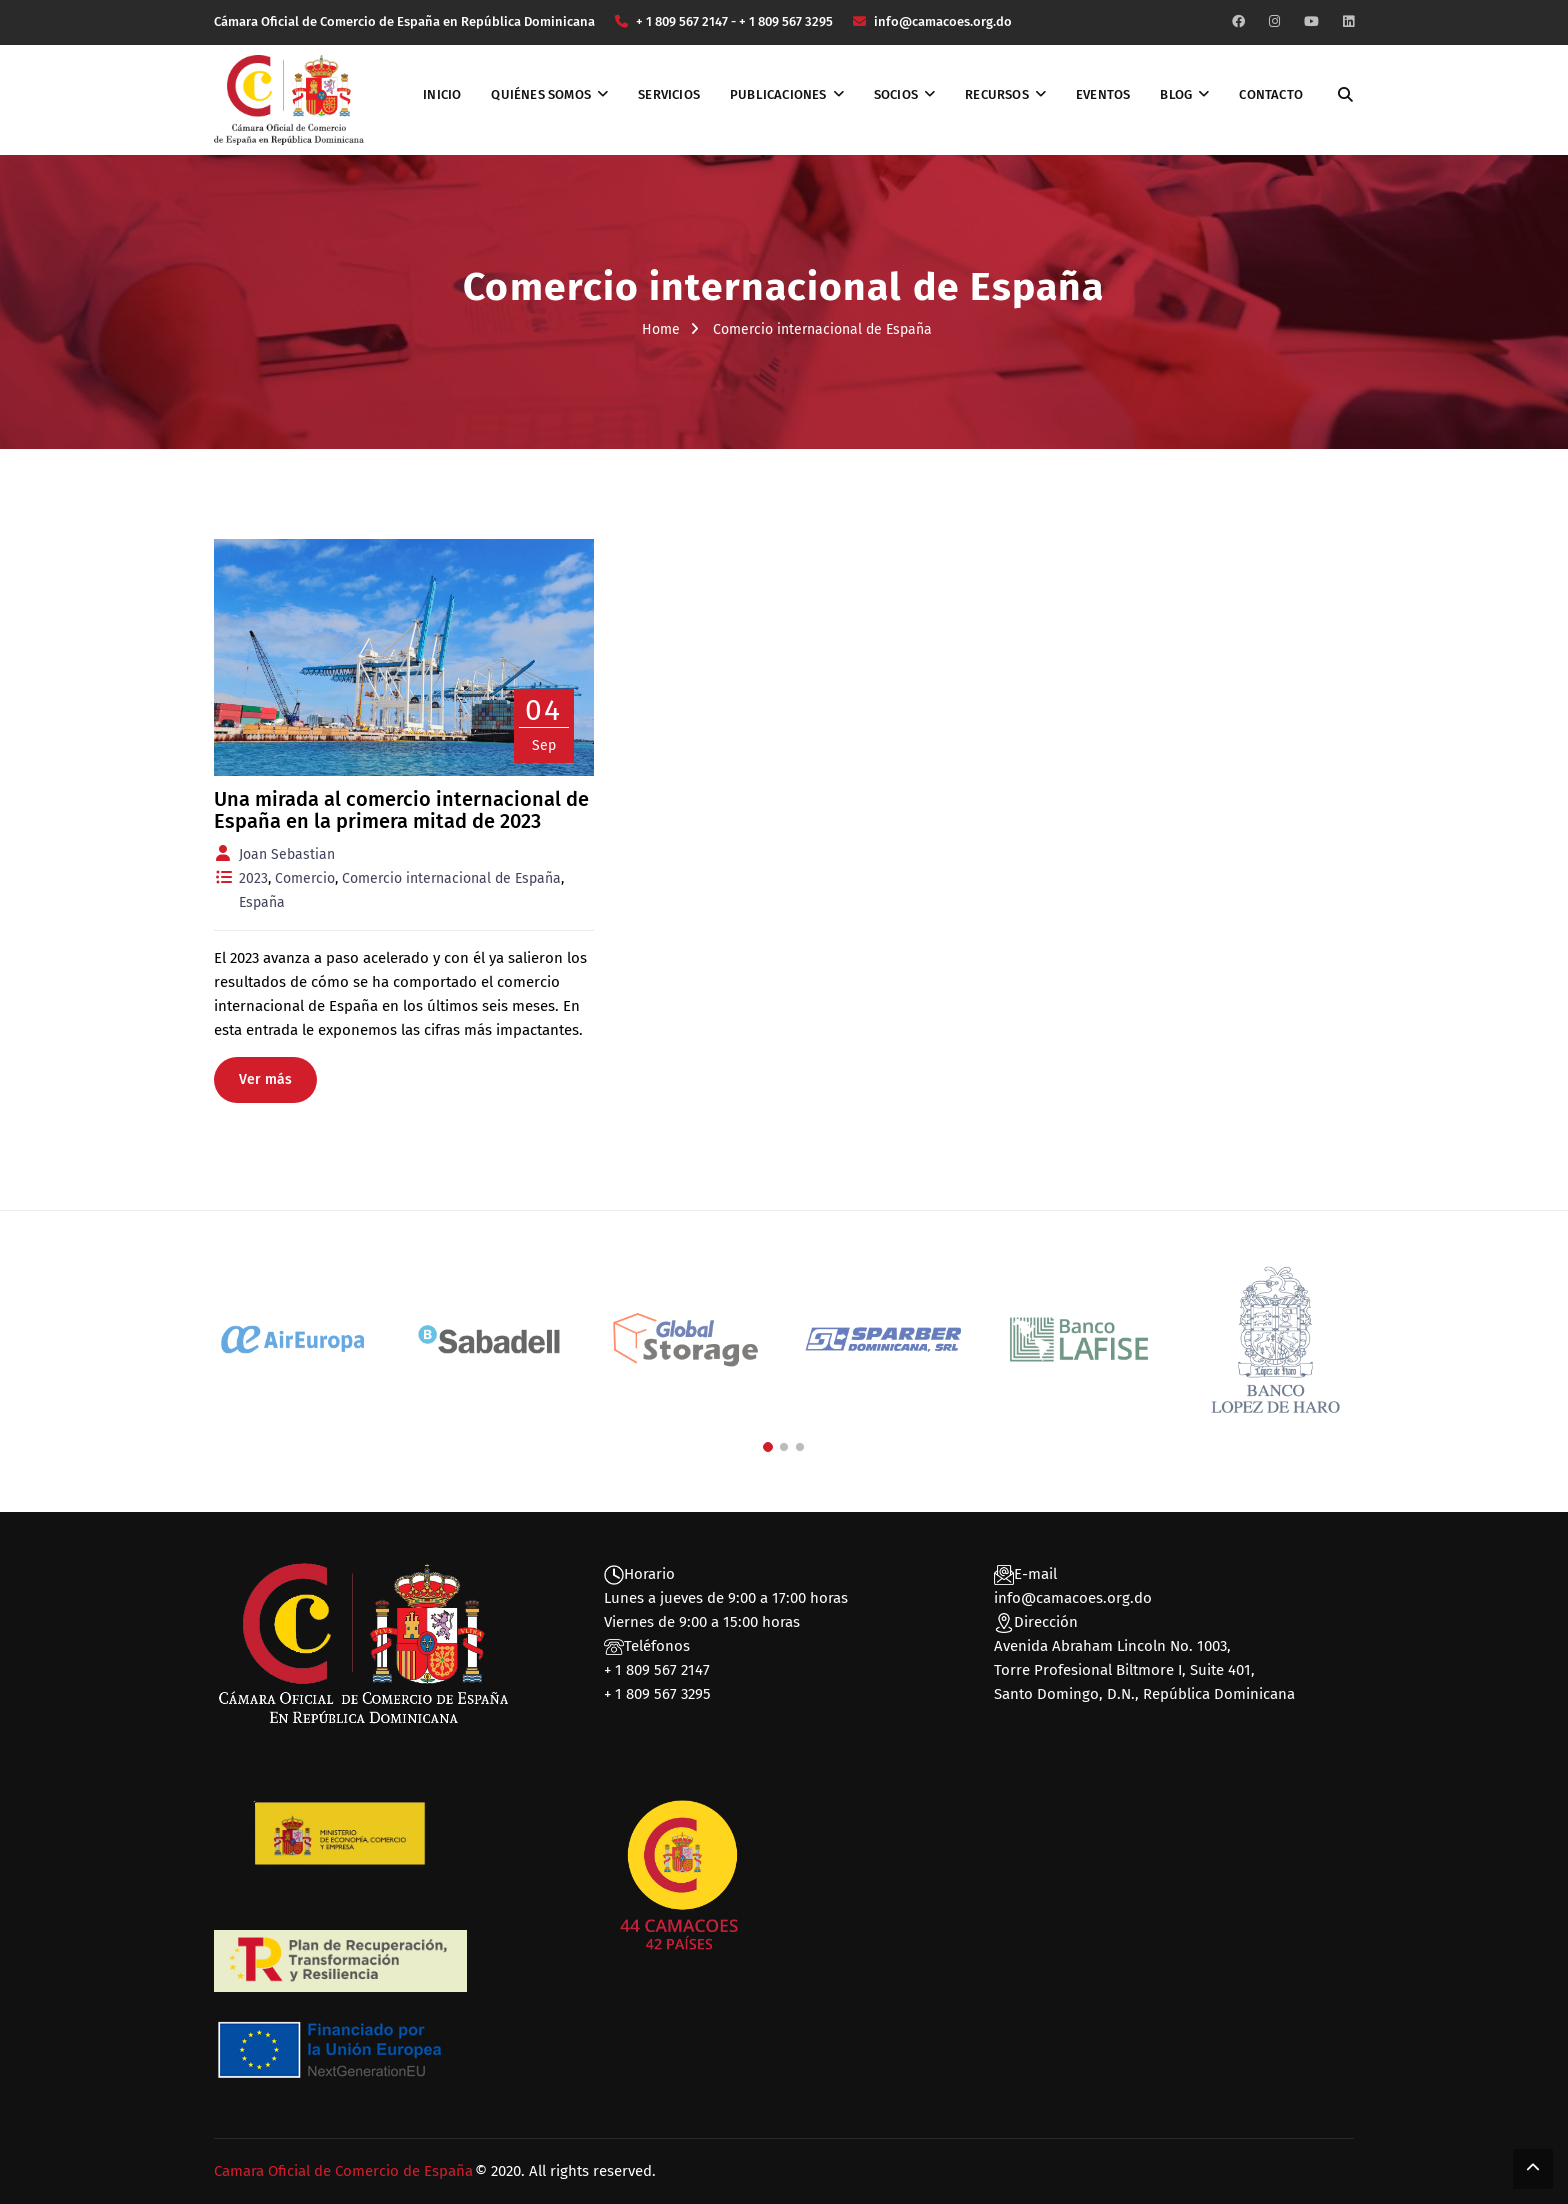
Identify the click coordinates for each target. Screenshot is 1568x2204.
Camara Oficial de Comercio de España (343, 2171)
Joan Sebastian (287, 854)
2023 (253, 878)
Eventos (1103, 94)
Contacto (1271, 94)
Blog (1176, 94)
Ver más (265, 1079)
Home (661, 329)
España (262, 902)
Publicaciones (778, 94)
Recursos (997, 94)
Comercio (305, 878)
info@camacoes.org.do (1073, 1598)
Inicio (442, 94)
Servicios (669, 94)
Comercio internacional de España (451, 878)
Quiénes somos (541, 94)
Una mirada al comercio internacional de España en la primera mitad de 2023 (401, 810)
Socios (896, 94)
